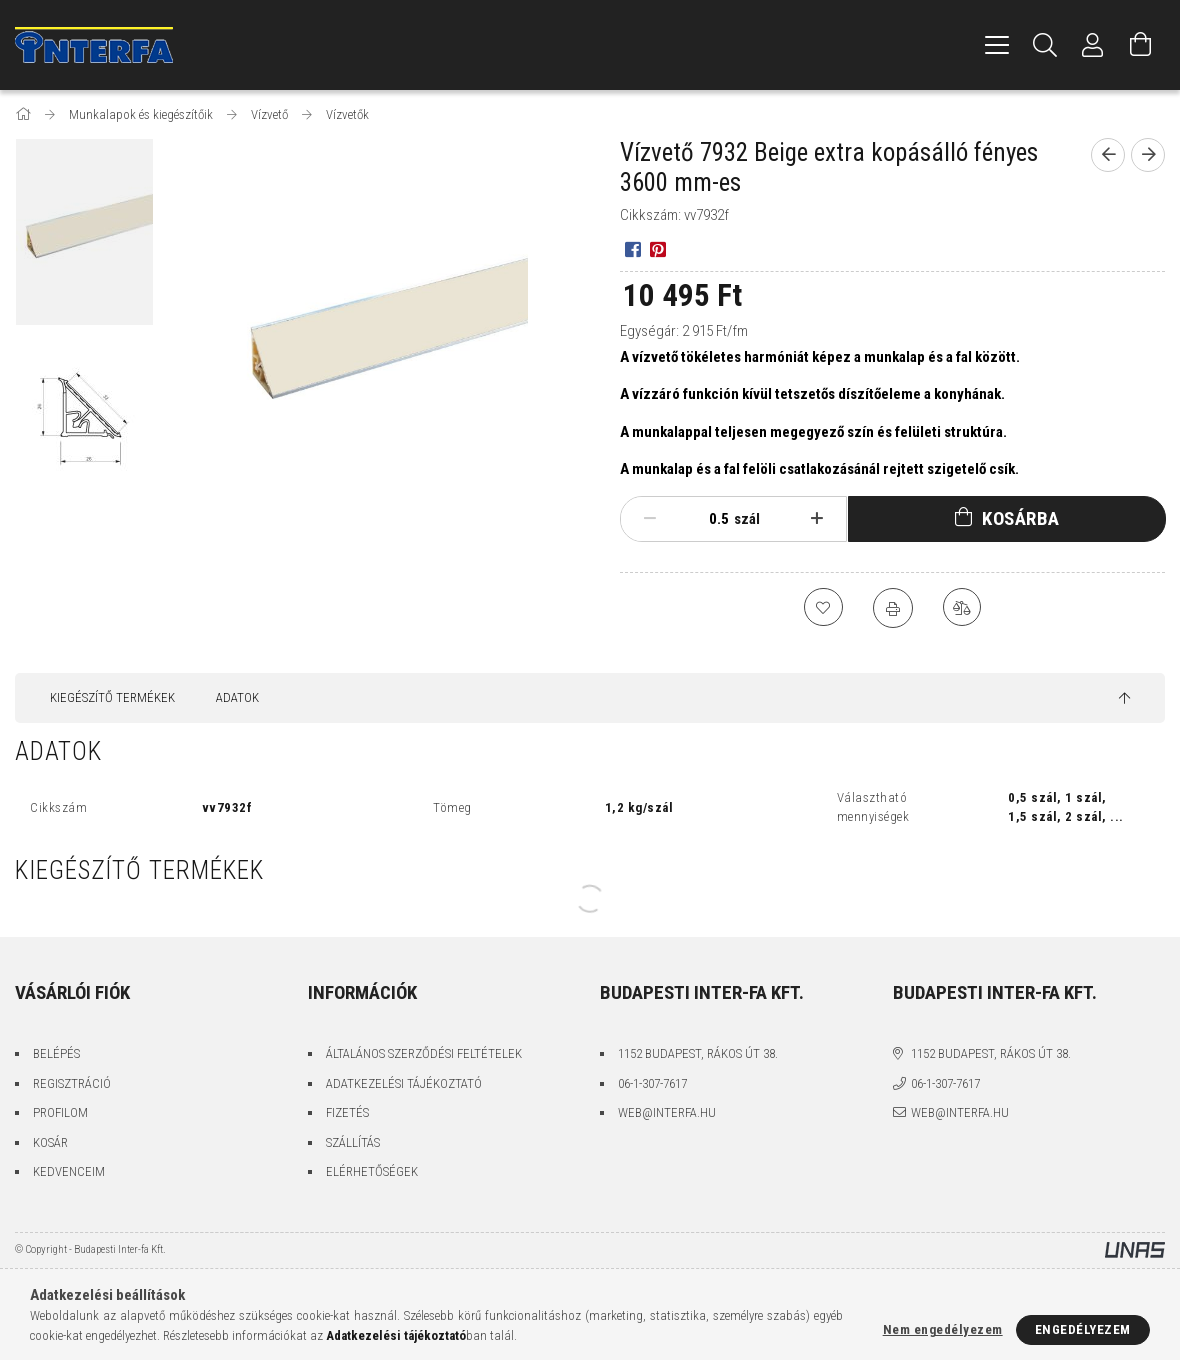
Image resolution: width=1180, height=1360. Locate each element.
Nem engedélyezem (943, 1329)
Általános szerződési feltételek (424, 1053)
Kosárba (1021, 518)
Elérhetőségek (372, 1171)
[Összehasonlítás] (963, 608)
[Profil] (1093, 45)
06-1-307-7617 (652, 1083)
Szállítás (353, 1142)
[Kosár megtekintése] (1141, 45)
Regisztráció (72, 1083)
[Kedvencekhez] (823, 608)
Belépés (56, 1053)
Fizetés (347, 1112)
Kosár (50, 1142)
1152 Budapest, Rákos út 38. (698, 1053)
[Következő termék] (1148, 155)
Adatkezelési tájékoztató (404, 1083)
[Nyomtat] (893, 608)
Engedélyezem (1083, 1329)
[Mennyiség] (709, 519)
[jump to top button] (1124, 699)
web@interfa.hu (667, 1112)
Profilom (60, 1112)
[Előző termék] (1108, 155)
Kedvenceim (69, 1171)
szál (747, 519)
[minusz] (650, 519)
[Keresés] (1045, 45)
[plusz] (817, 519)
